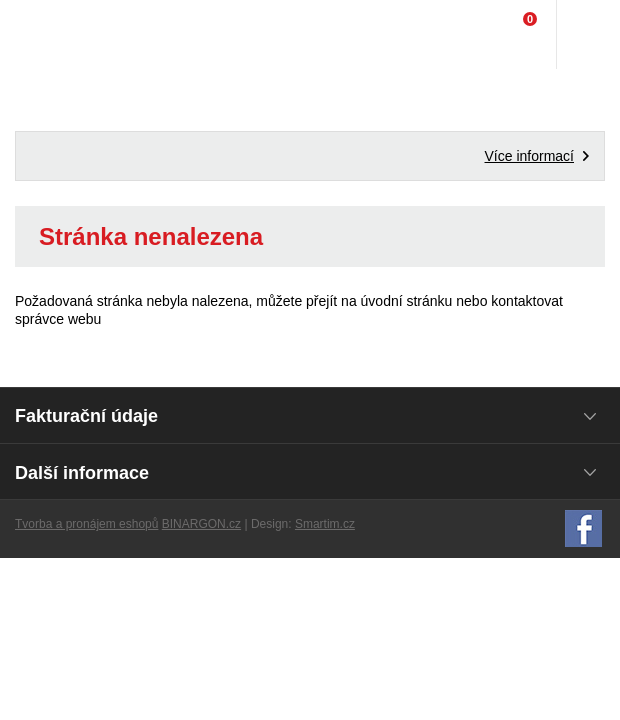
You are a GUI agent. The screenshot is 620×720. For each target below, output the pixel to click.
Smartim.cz (325, 524)
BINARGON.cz (201, 524)
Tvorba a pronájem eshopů (86, 524)
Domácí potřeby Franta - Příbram (56, 35)
